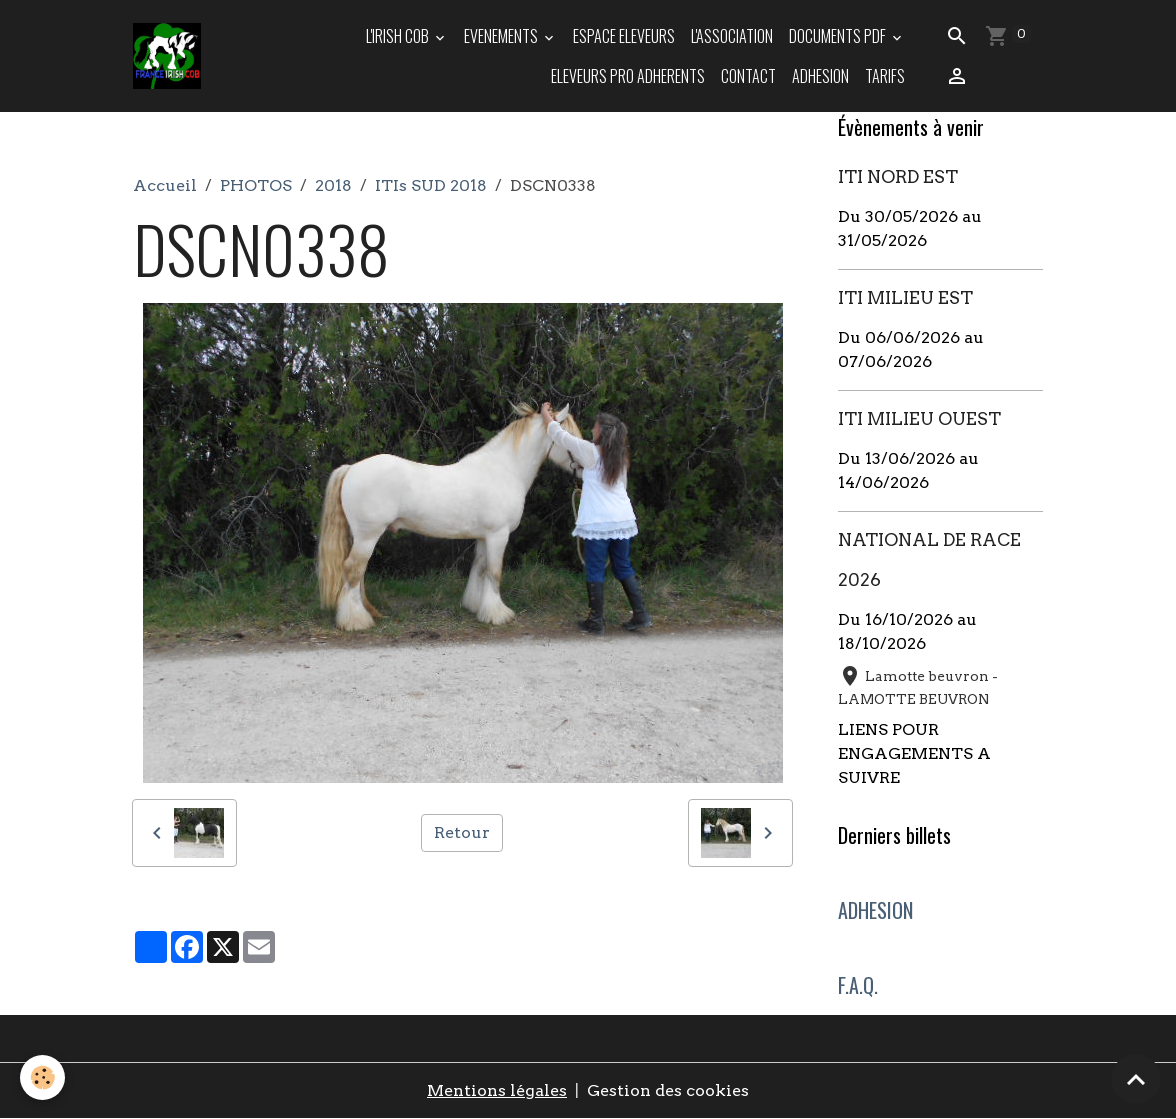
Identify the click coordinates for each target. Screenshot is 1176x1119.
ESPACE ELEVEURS (624, 36)
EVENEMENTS (502, 36)
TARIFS (885, 76)
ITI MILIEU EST (905, 297)
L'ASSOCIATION (732, 36)
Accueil (165, 185)
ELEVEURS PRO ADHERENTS (628, 76)
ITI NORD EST (898, 176)
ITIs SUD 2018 (431, 185)
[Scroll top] (1136, 1079)
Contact (748, 76)
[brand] (167, 56)
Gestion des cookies (668, 1090)
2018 (333, 185)
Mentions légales (497, 1090)
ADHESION (820, 76)
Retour (462, 832)
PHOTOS (256, 185)
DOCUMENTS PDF (839, 36)
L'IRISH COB (399, 36)
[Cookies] (42, 1077)
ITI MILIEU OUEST (919, 418)
